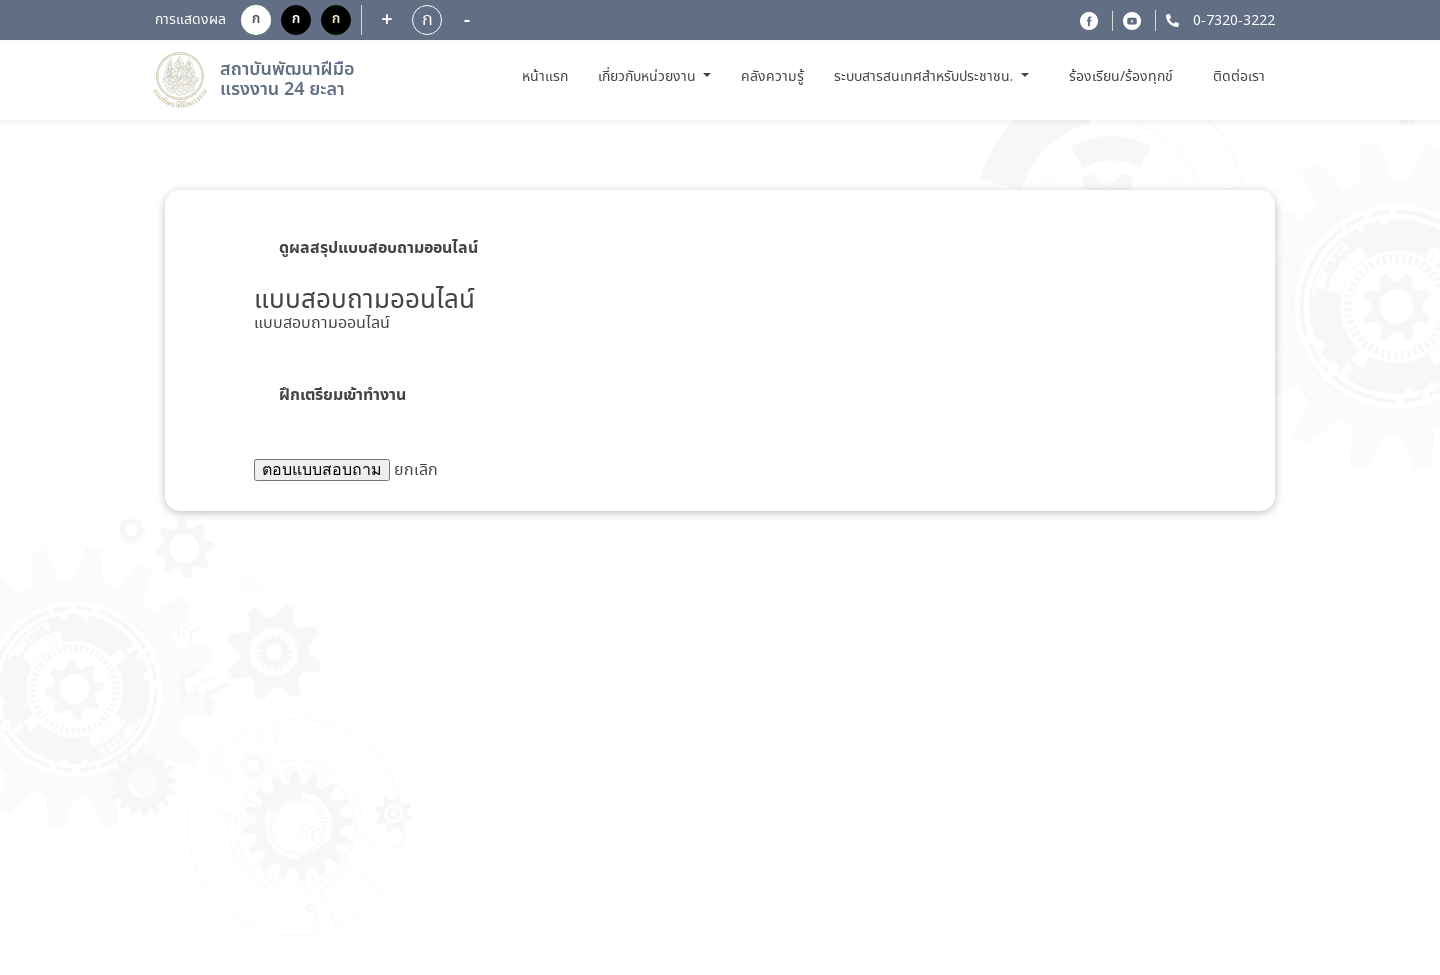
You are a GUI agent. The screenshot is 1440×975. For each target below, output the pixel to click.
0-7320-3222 (1232, 21)
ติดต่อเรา (1239, 77)
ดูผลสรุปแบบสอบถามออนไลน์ (378, 248)
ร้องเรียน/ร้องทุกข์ (1121, 77)
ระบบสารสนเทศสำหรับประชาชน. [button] (925, 77)
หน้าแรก (547, 76)
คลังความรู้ (772, 77)
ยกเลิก (416, 470)
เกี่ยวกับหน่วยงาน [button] (649, 77)
